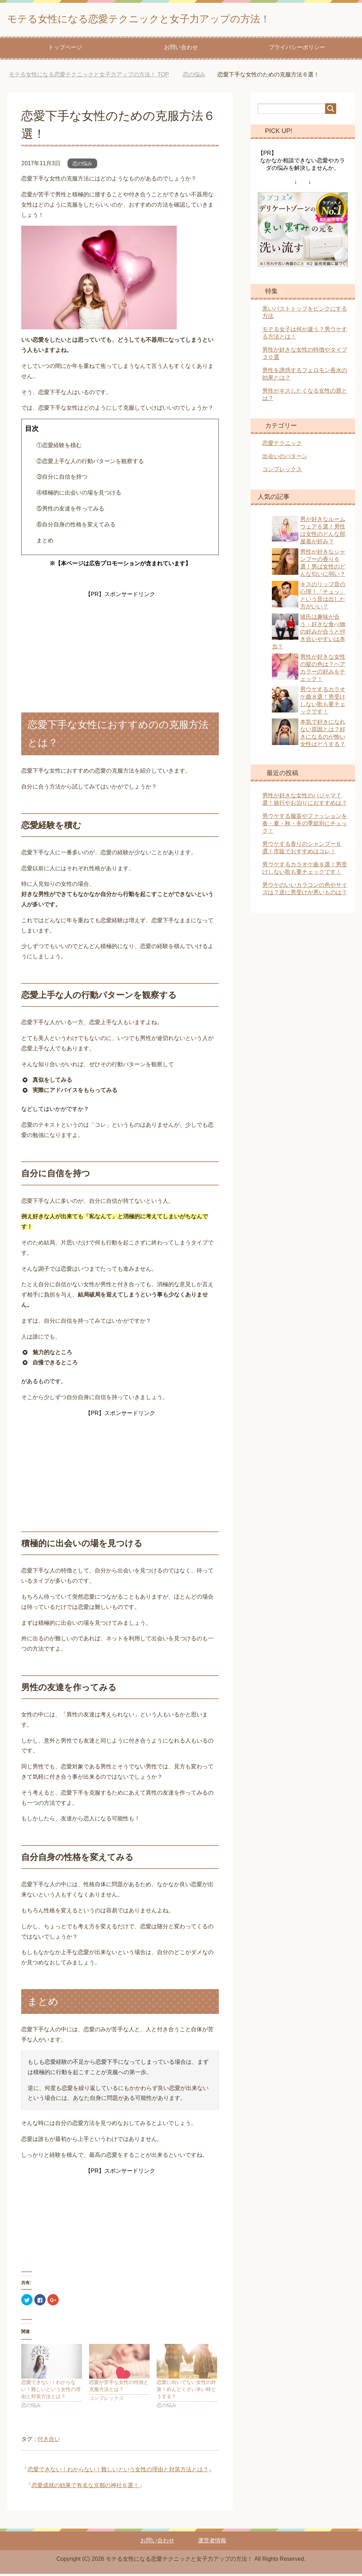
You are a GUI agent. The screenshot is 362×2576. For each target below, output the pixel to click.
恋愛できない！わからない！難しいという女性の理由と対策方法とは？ (51, 2391)
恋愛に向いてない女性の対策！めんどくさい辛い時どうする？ (186, 2391)
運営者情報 (212, 2543)
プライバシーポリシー (297, 49)
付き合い (48, 2441)
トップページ (65, 49)
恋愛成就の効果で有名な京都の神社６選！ (85, 2487)
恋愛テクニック (282, 445)
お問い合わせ (181, 49)
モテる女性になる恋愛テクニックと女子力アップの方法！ (175, 19)
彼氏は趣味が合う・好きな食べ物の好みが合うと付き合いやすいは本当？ (308, 634)
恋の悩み (82, 165)
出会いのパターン (285, 458)
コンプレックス (282, 471)
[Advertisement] (120, 646)
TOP (89, 77)
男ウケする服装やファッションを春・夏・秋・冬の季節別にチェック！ (304, 825)
